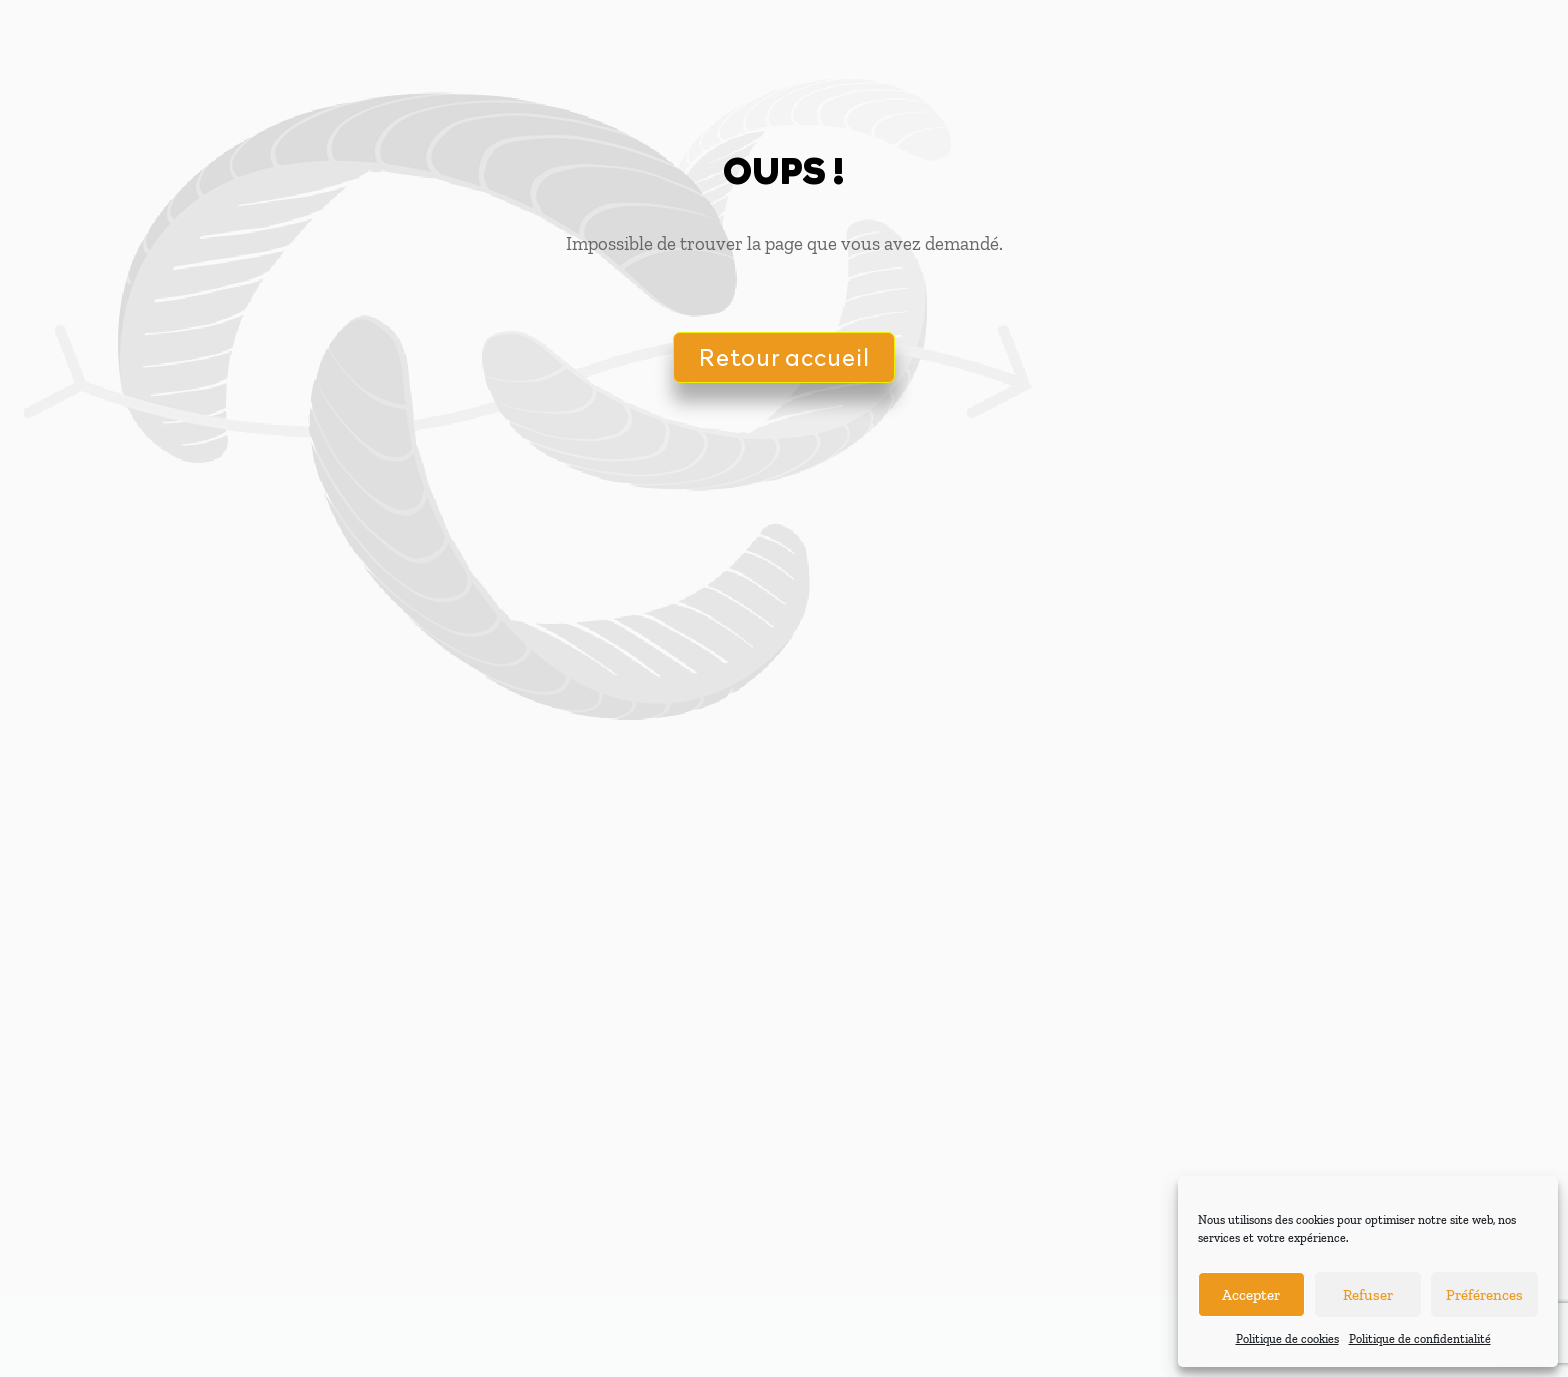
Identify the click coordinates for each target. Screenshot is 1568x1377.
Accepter (1251, 1295)
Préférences (1484, 1295)
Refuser (1368, 1295)
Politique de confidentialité (1420, 1339)
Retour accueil (784, 356)
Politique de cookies (1287, 1339)
